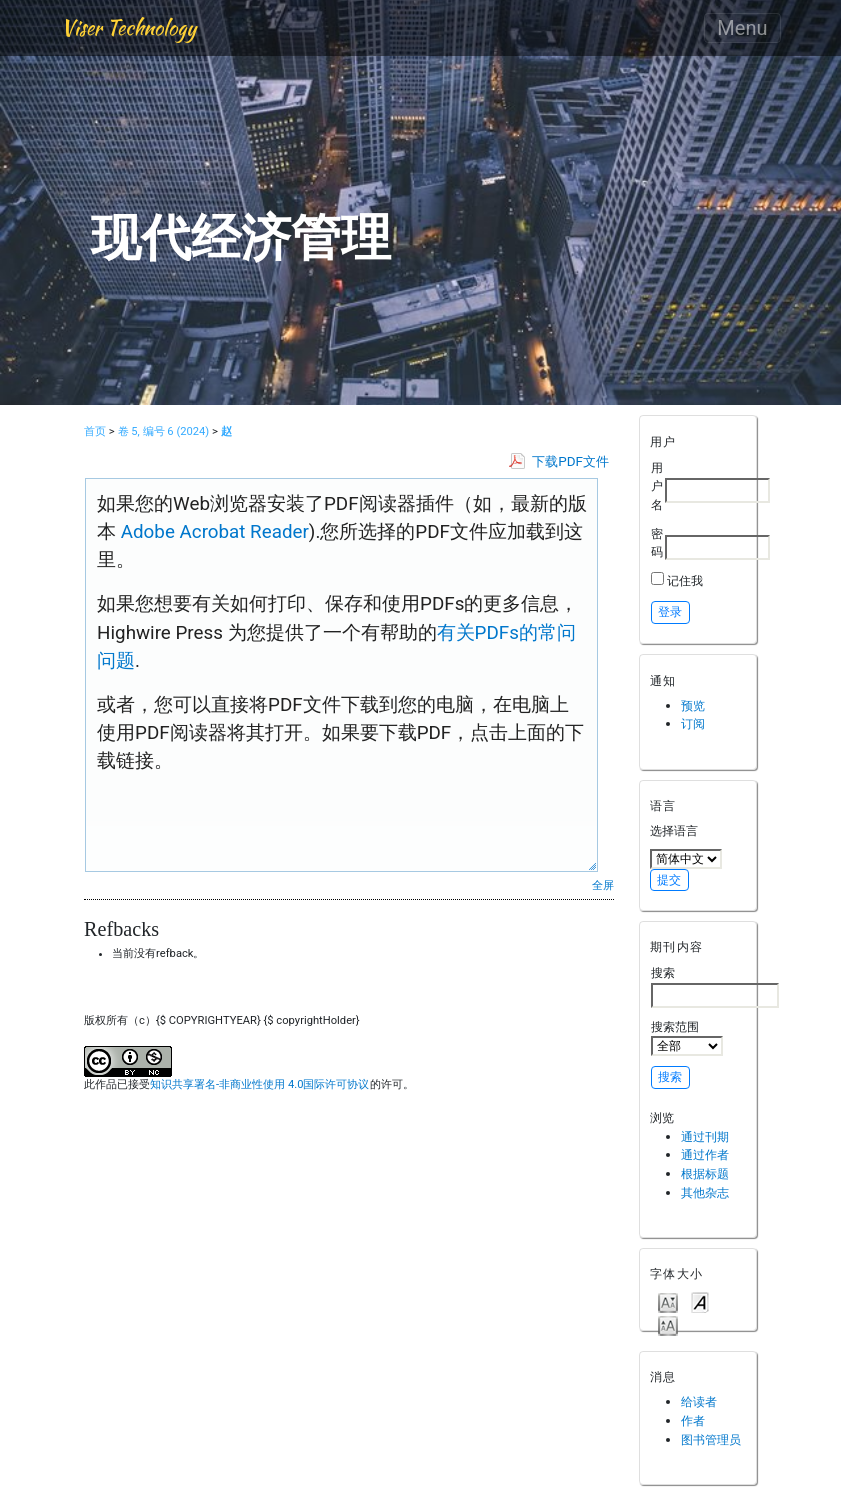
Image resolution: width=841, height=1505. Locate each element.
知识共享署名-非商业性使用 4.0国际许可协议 (259, 1084)
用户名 (657, 486)
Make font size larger (668, 1324)
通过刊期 (705, 1136)
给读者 (699, 1401)
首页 (95, 431)
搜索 (715, 986)
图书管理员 (711, 1439)
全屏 (603, 885)
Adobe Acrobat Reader (212, 532)
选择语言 (674, 830)
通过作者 (705, 1154)
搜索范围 (687, 1038)
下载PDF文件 (570, 461)
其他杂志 (705, 1192)
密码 (657, 543)
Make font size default (700, 1301)
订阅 (693, 723)
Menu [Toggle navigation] (742, 28)
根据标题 (705, 1173)
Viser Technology (128, 27)
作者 (693, 1420)
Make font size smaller (668, 1301)
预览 (693, 705)
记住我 (685, 580)
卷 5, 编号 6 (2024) (164, 431)
